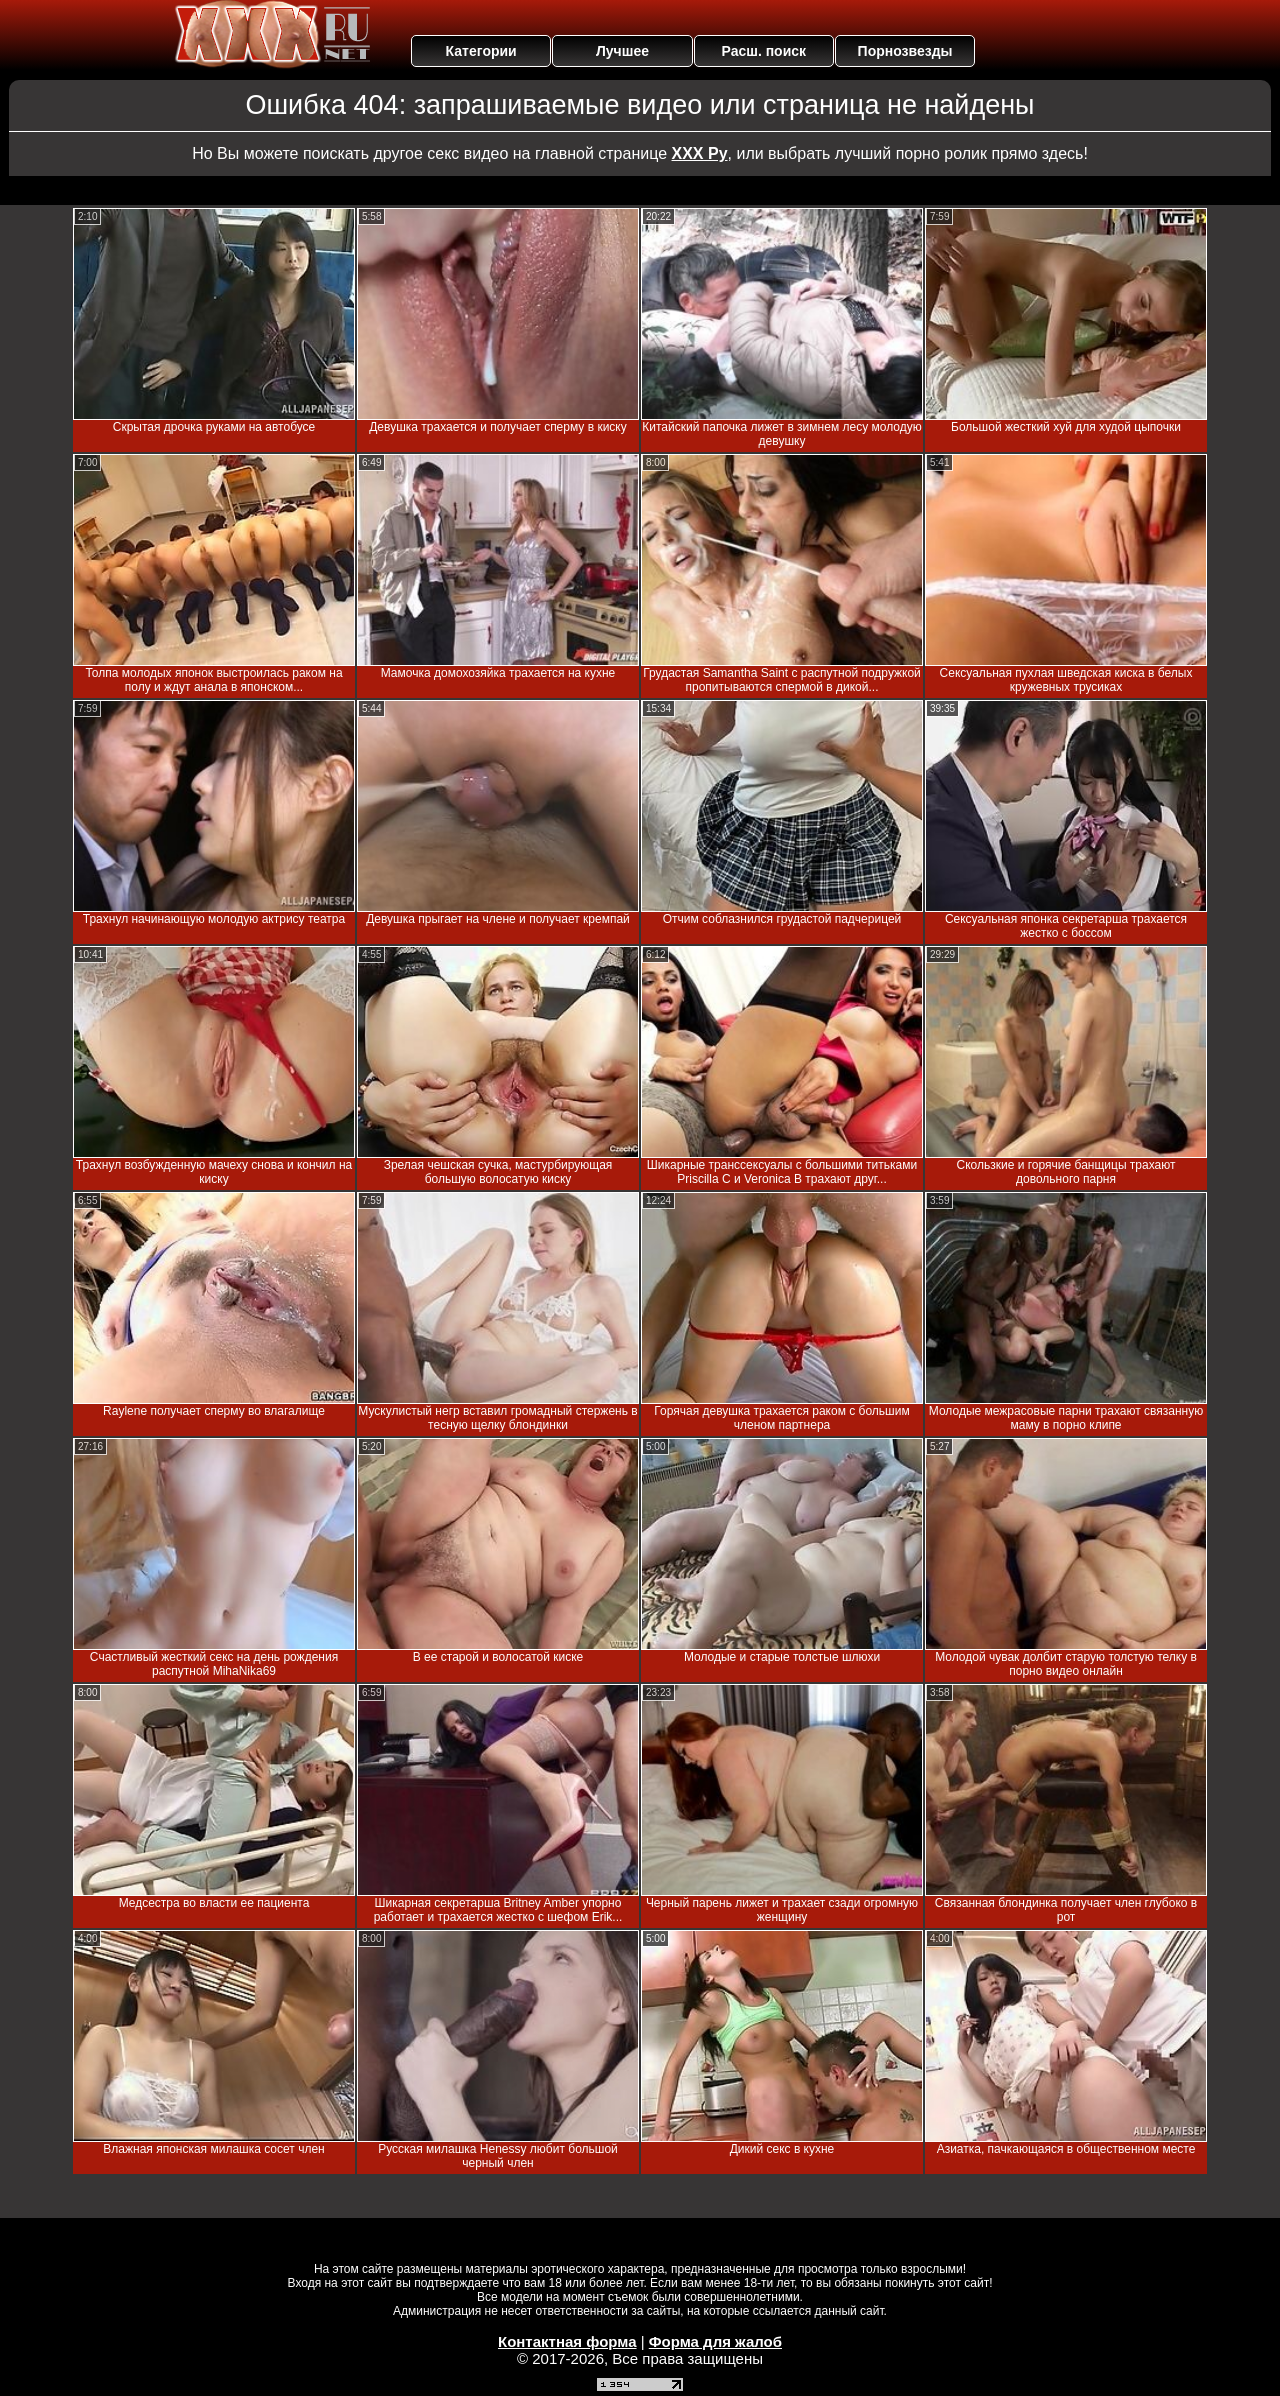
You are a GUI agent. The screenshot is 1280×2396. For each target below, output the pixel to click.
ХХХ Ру (700, 153)
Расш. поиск (763, 51)
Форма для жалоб (715, 2341)
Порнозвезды (905, 51)
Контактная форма (567, 2341)
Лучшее (622, 51)
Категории (481, 51)
